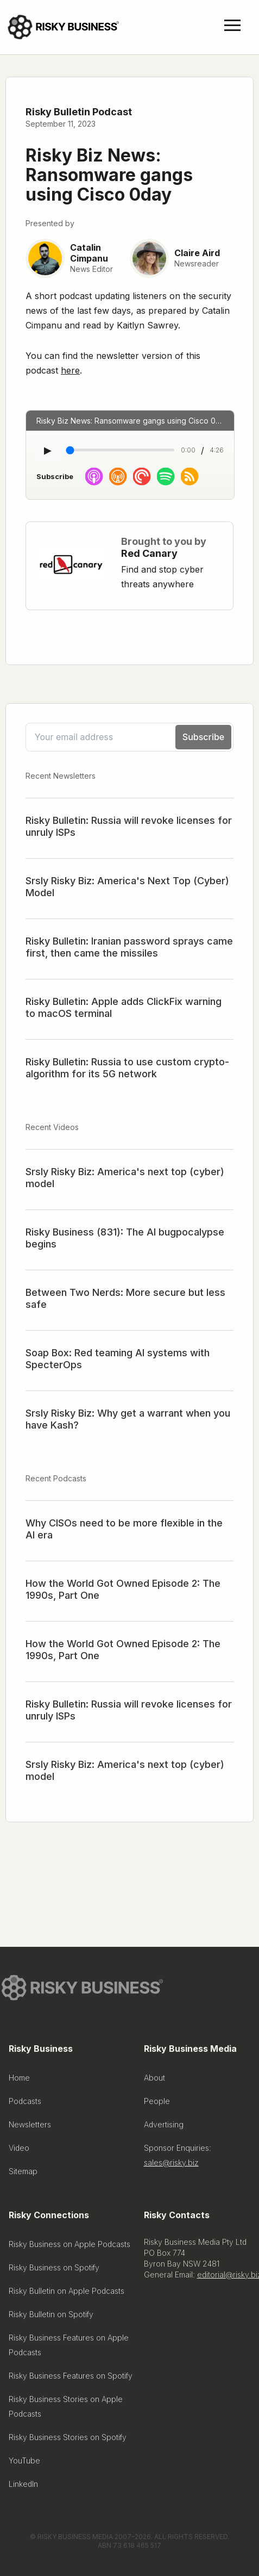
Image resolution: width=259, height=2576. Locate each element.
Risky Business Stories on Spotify (68, 2439)
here (70, 370)
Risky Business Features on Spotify (70, 2377)
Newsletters (30, 2126)
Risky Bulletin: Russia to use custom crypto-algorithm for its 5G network (127, 1067)
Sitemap (23, 2173)
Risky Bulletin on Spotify (51, 2316)
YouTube (24, 2462)
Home (19, 2079)
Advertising (164, 2126)
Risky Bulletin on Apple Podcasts (66, 2293)
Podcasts (25, 2103)
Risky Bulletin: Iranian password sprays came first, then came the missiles (129, 947)
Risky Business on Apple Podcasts (69, 2246)
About (154, 2079)
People (157, 2103)
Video (19, 2150)
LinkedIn (23, 2486)
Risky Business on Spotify (54, 2269)
